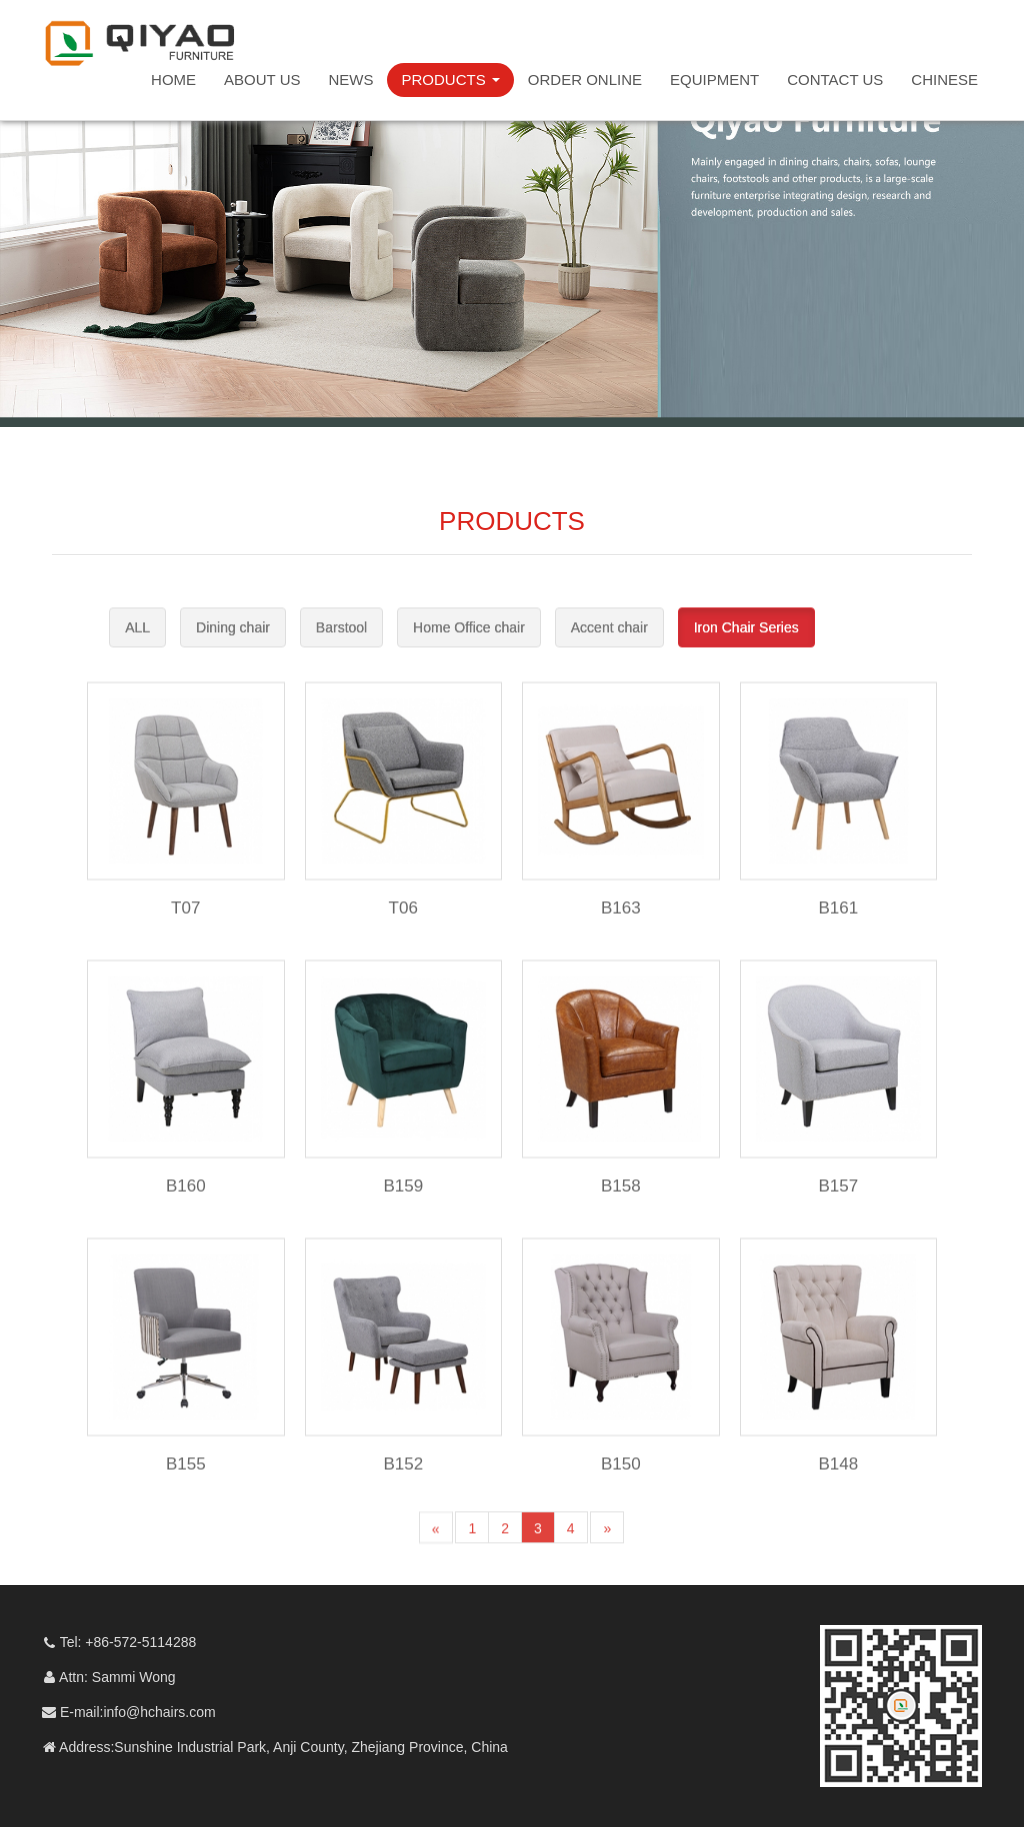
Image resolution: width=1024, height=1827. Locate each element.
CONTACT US (835, 79)
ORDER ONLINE (585, 79)
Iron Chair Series (746, 644)
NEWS (350, 79)
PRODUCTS (450, 79)
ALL (137, 644)
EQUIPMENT (714, 79)
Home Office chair (469, 644)
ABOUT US (262, 79)
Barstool (341, 644)
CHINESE (944, 79)
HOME (173, 79)
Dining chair (233, 644)
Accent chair (609, 644)
